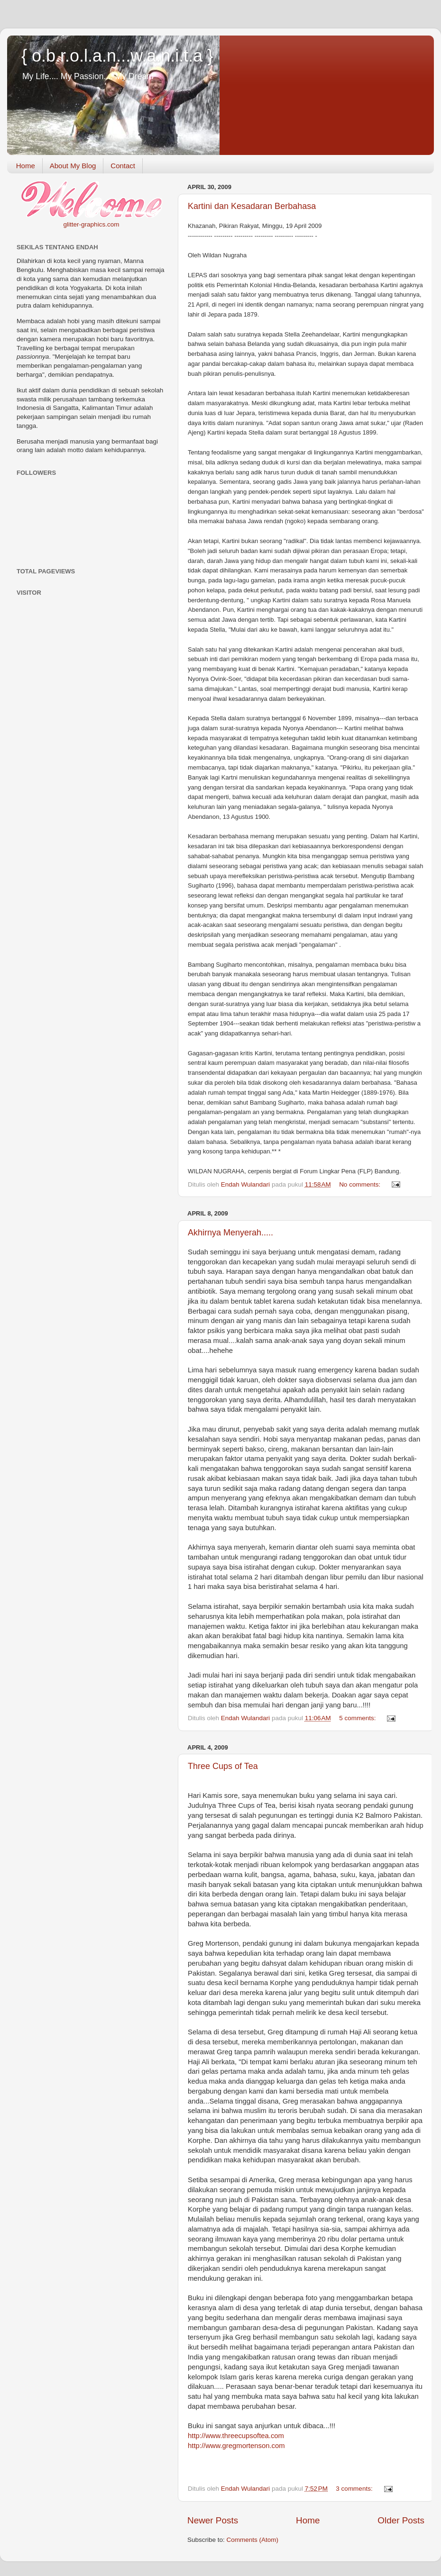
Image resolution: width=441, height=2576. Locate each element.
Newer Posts (212, 2520)
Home (25, 166)
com (236, 2436)
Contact (122, 166)
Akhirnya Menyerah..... (230, 1232)
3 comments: (355, 2488)
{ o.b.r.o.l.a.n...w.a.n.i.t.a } (117, 55)
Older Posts (400, 2520)
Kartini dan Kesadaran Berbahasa (252, 206)
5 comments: (358, 1718)
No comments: (360, 1184)
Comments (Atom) (253, 2539)
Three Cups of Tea (223, 1766)
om (236, 2445)
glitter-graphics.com (91, 224)
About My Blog (73, 166)
